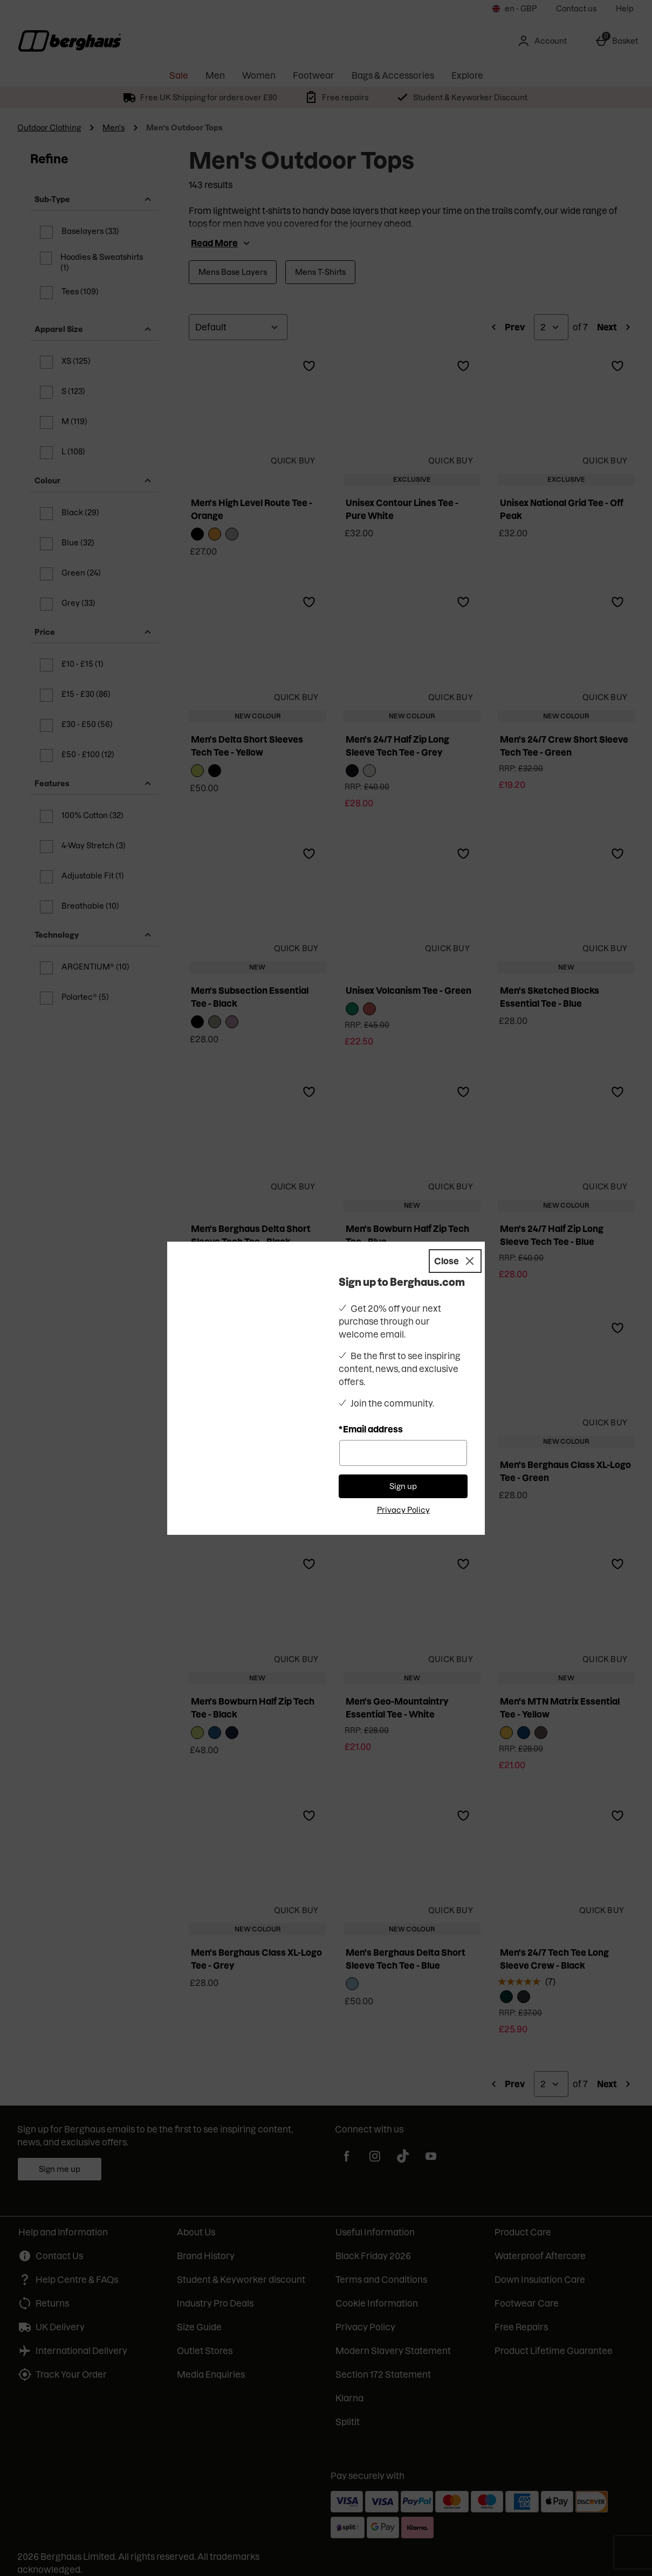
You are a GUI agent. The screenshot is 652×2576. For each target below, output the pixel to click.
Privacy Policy (403, 1494)
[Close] (455, 1245)
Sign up (403, 1470)
